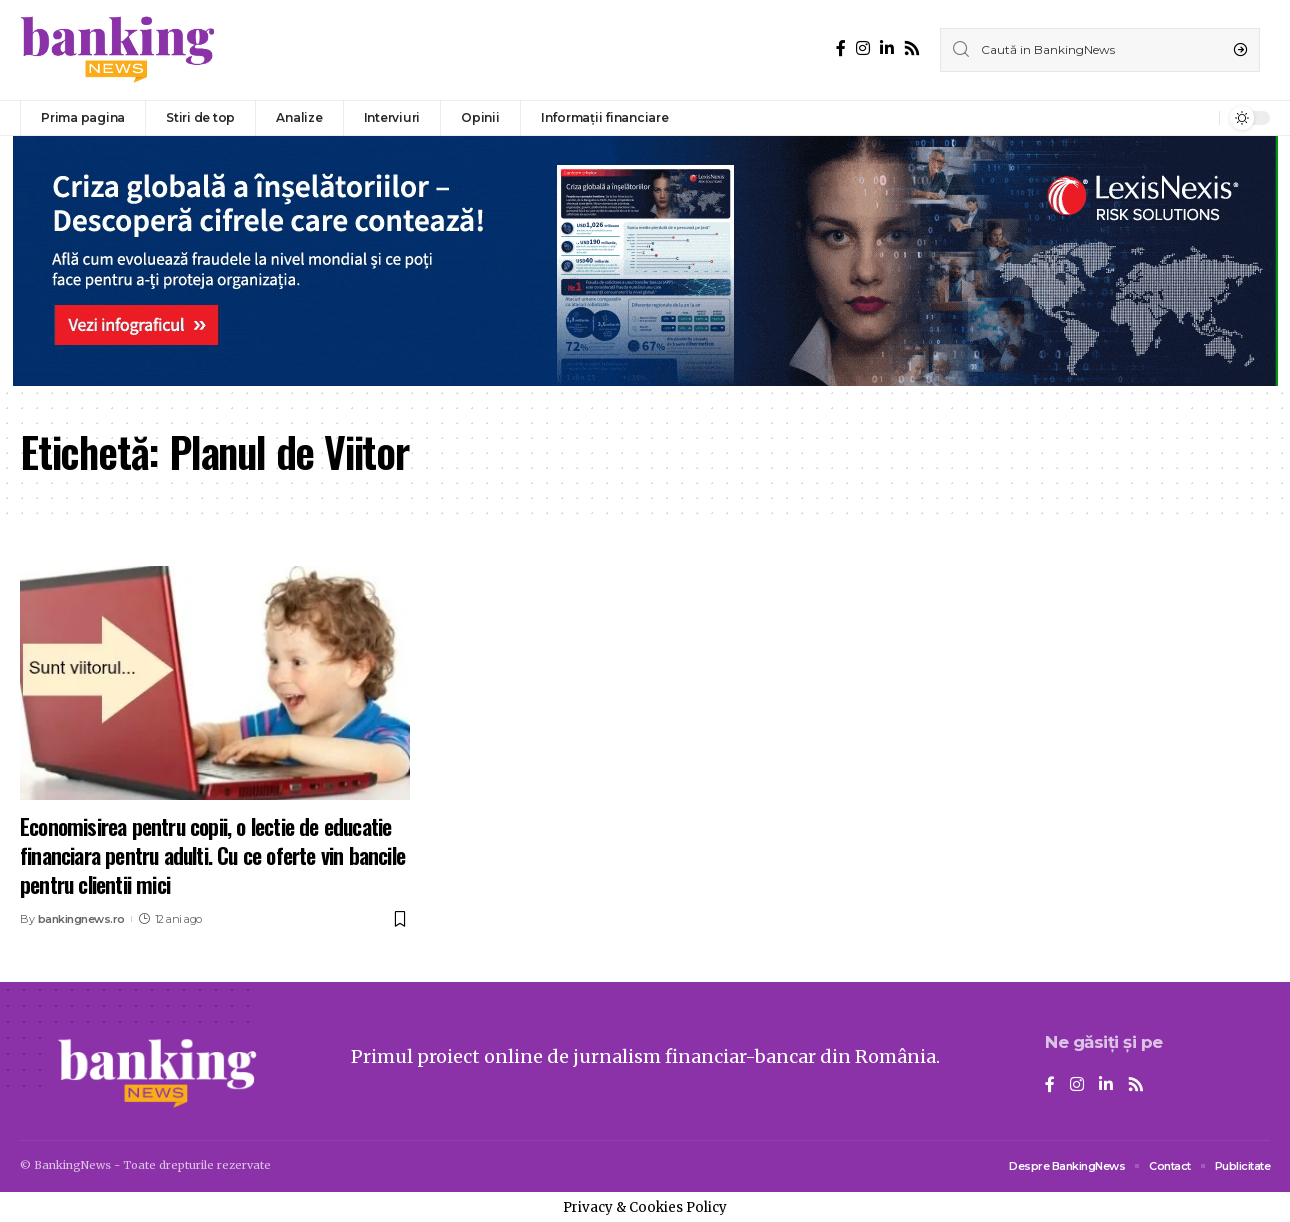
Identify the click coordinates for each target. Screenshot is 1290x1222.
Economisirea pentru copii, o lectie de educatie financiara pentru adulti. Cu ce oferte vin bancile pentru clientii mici (212, 854)
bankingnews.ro (81, 919)
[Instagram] (863, 48)
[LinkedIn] (887, 48)
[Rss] (912, 48)
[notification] (1199, 118)
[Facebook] (841, 48)
